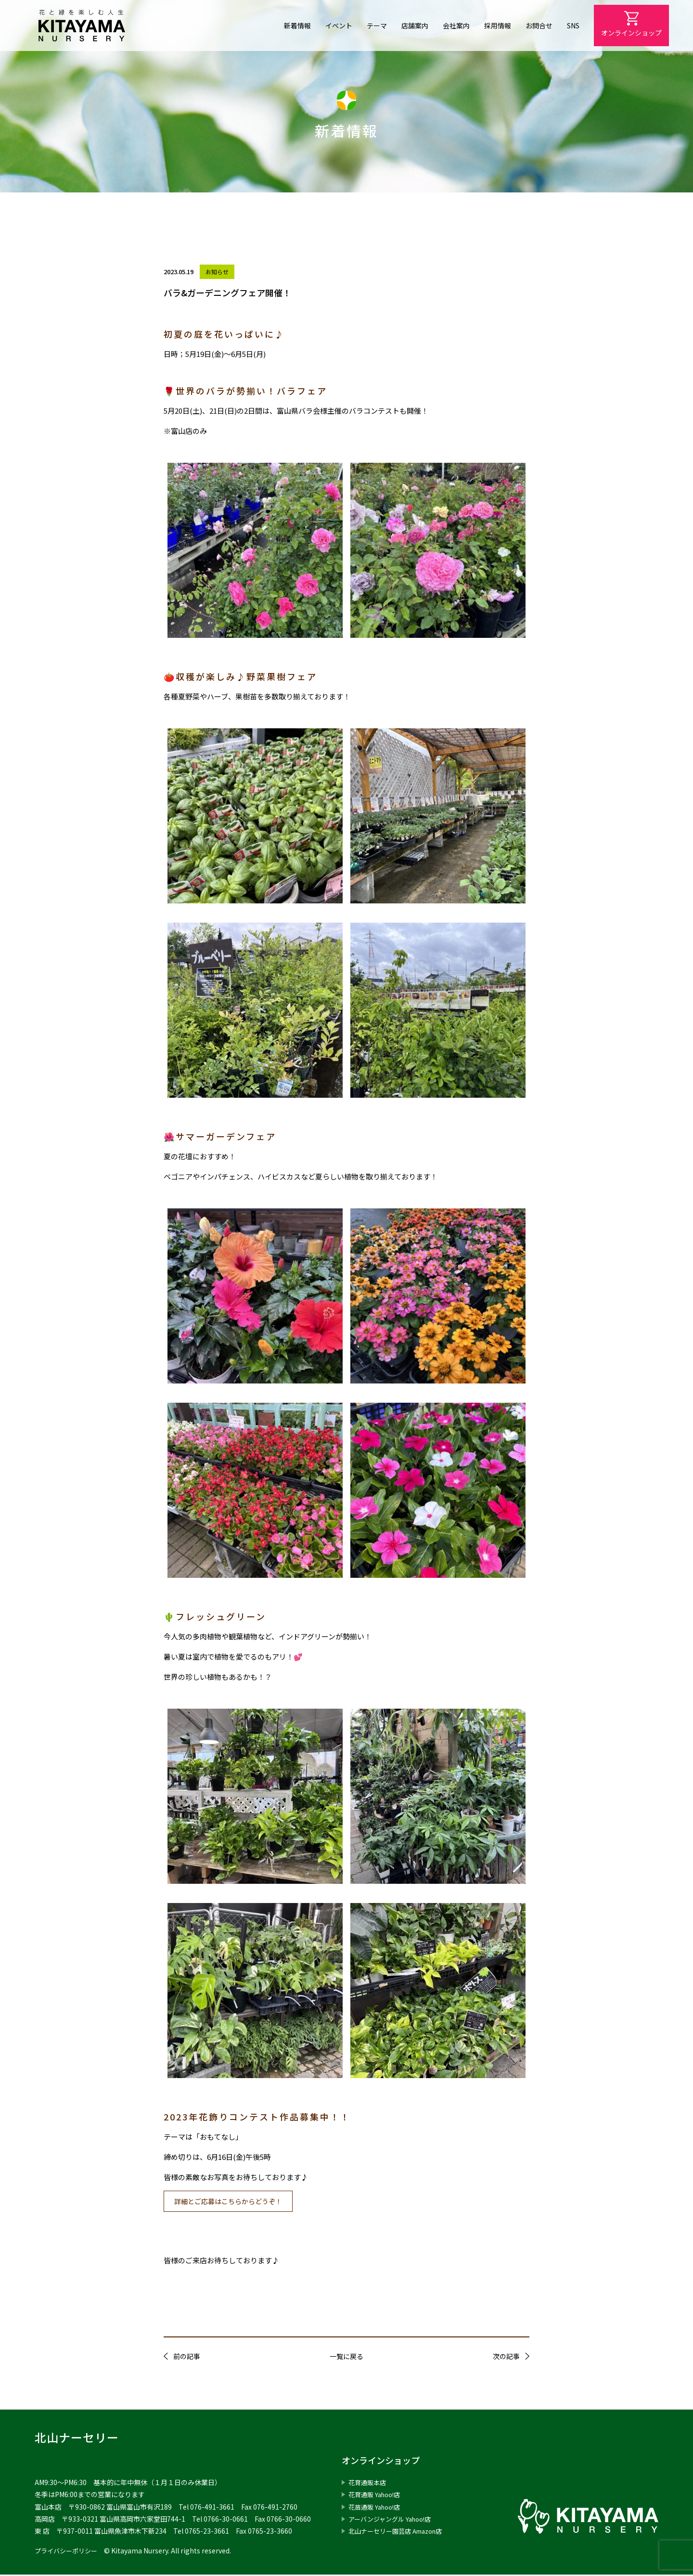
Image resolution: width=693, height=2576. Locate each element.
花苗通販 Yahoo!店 (376, 2508)
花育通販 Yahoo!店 (376, 2495)
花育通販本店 (368, 2483)
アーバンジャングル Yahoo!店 (393, 2520)
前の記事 (186, 2357)
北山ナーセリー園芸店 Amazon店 (399, 2532)
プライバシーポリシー (68, 2552)
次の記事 (506, 2357)
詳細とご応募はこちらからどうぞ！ (233, 2202)
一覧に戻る (346, 2357)
